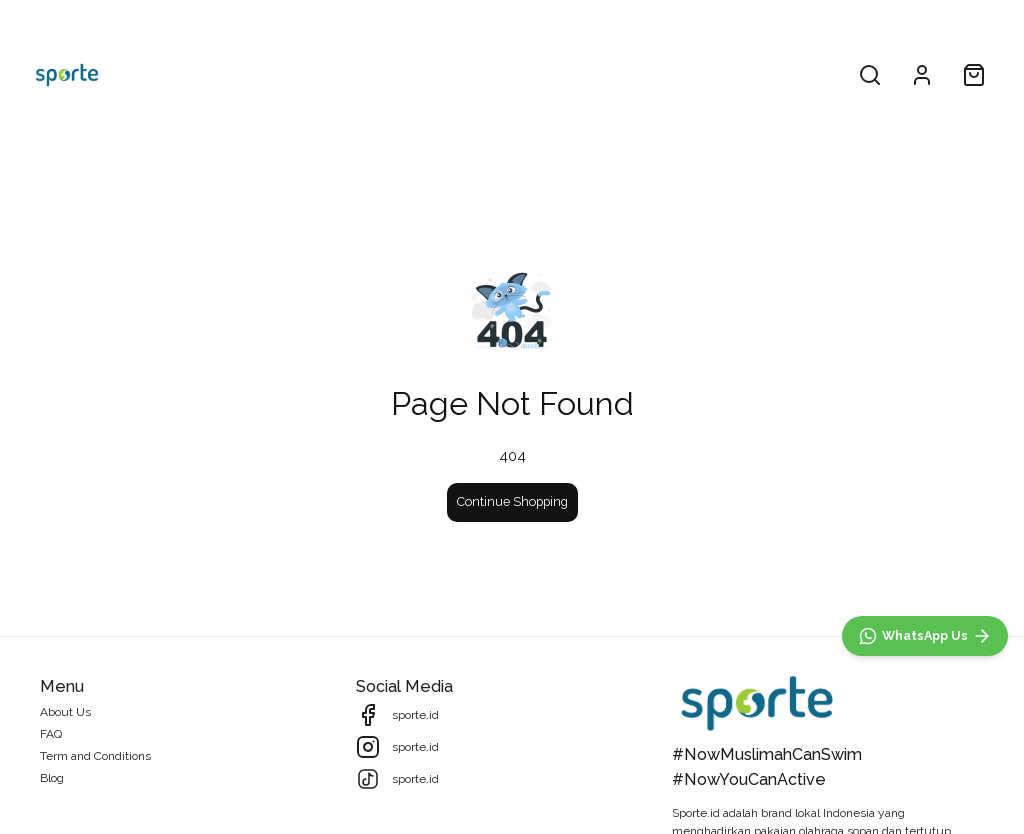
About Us (65, 712)
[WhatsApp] (925, 636)
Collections (545, 74)
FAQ (51, 734)
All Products (439, 74)
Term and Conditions (95, 756)
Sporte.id (696, 813)
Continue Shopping (512, 501)
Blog (52, 778)
